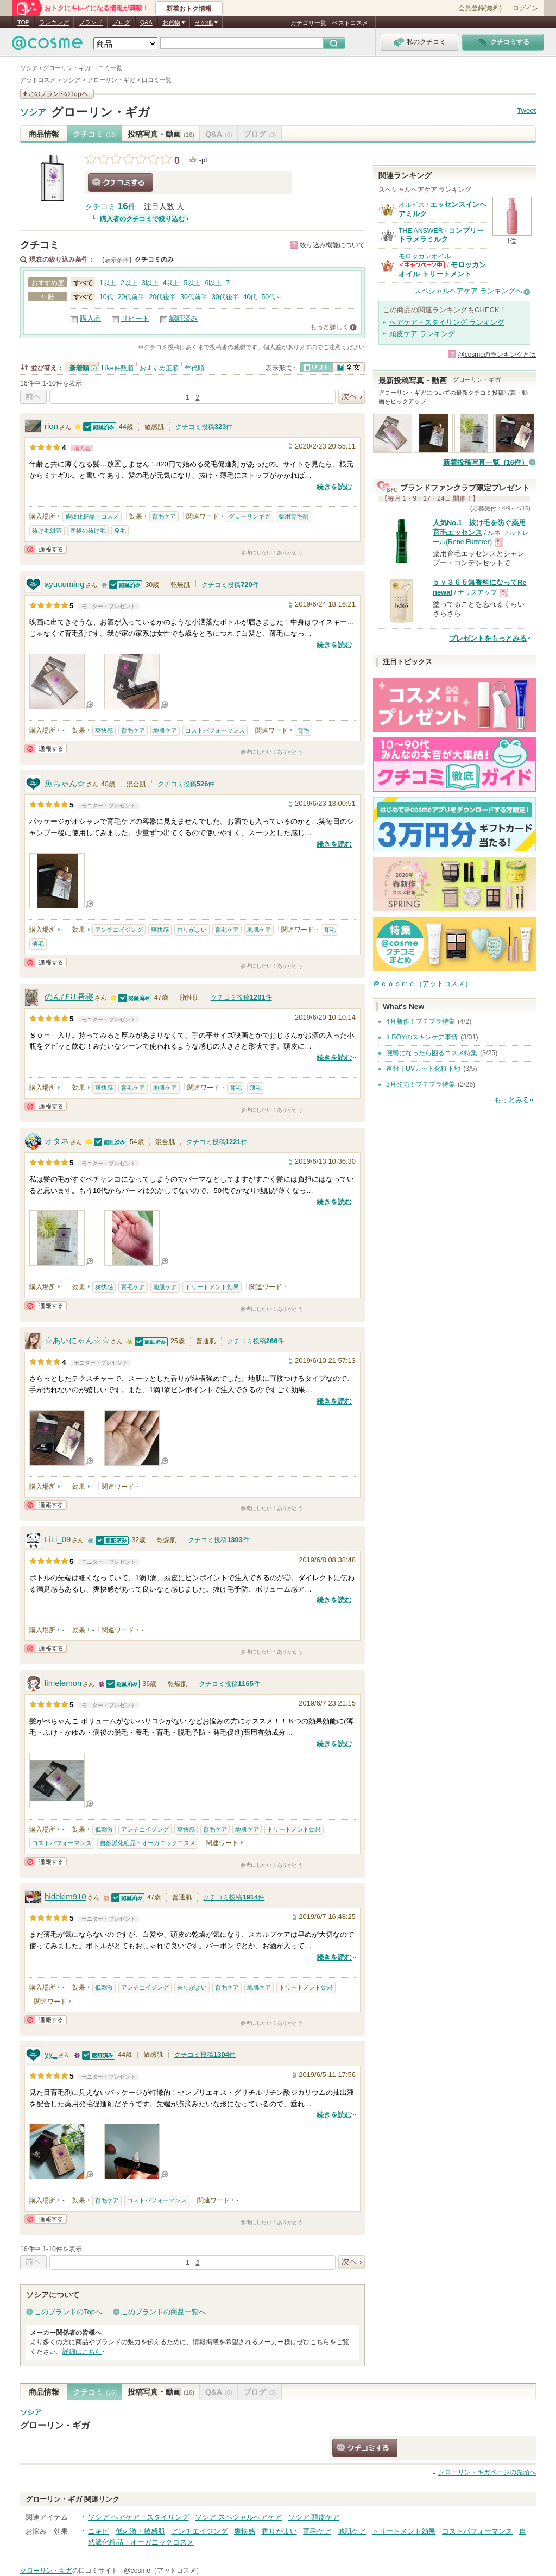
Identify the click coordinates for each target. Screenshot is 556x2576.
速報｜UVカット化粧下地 (423, 1068)
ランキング (54, 22)
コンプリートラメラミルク (441, 234)
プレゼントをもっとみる (488, 638)
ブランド (91, 22)
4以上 (171, 283)
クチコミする (120, 182)
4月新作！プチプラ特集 (420, 1021)
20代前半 (131, 297)
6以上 (213, 283)
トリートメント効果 (212, 1287)
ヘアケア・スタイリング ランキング (446, 322)
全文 (348, 367)
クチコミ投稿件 (204, 427)
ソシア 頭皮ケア (314, 2517)
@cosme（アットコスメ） (163, 2570)
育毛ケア (164, 516)
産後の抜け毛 (88, 530)
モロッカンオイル (425, 256)
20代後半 (162, 297)
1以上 (107, 283)
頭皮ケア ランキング (422, 334)
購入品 (90, 318)
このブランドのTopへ (68, 2312)
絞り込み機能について (332, 245)
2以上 (129, 283)
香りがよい (192, 929)
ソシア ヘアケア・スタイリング (138, 2517)
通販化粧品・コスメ (92, 516)
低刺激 (104, 1829)
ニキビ (98, 2531)
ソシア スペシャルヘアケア (238, 2517)
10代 (106, 297)
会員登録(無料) (480, 8)
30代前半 (193, 297)
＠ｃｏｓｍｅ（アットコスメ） (422, 984)
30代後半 (225, 297)
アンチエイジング (119, 929)
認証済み (183, 318)
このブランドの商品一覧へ (163, 2312)
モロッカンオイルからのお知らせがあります (422, 264)
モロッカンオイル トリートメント (442, 269)
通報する (45, 549)
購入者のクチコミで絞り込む (142, 219)
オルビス (412, 205)
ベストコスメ (350, 23)
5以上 (192, 283)
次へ (351, 397)
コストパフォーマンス (215, 730)
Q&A (146, 22)
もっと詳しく (329, 327)
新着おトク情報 (189, 8)
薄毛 (38, 943)
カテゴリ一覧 (308, 23)
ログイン (526, 8)
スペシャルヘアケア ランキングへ (468, 291)
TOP (23, 22)
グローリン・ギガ (100, 112)
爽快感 (104, 730)
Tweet (526, 110)
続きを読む (334, 487)
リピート (135, 318)
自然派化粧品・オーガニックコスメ (147, 1843)
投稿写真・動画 (161, 134)
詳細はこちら (82, 2352)
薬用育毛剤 (293, 516)
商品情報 (44, 134)
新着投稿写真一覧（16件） (485, 462)
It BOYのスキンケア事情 (422, 1037)
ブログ (121, 22)
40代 (250, 297)
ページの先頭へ (487, 2472)
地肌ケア (165, 730)
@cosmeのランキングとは (497, 354)
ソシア (33, 112)
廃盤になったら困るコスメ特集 (431, 1053)
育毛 (303, 730)
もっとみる (511, 1100)
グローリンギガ (249, 516)
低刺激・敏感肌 (140, 2531)
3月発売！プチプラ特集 (420, 1084)
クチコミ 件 (110, 207)
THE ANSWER (421, 231)
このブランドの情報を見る (57, 94)
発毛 (120, 530)
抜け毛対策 (47, 530)
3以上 (150, 283)
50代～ (271, 297)
